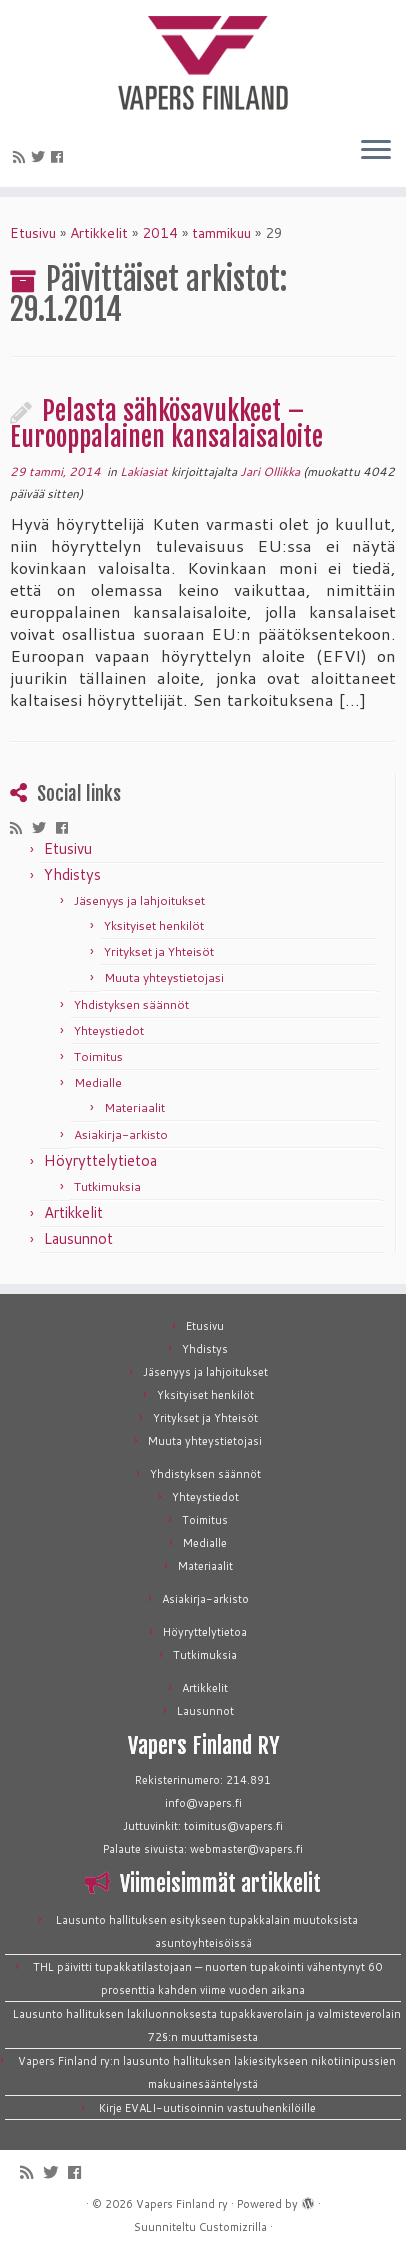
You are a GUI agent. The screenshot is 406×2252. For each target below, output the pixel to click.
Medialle (98, 1082)
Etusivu (33, 233)
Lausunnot (78, 1238)
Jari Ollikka (270, 471)
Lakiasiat (145, 471)
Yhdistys (72, 874)
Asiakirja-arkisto (121, 1134)
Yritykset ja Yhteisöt (159, 951)
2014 (160, 233)
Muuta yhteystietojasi (164, 977)
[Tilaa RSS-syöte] (22, 157)
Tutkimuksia (107, 1186)
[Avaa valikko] (376, 151)
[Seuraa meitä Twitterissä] (41, 157)
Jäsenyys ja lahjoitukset (139, 900)
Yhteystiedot (109, 1030)
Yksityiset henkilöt (154, 925)
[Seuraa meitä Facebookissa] (60, 157)
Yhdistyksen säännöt (131, 1004)
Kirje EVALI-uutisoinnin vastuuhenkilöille (207, 2108)
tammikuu (221, 233)
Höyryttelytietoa (100, 1160)
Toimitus (98, 1056)
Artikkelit (99, 233)
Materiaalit (134, 1107)
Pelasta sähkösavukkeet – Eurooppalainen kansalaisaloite (166, 424)
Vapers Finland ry (182, 2204)
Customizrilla (233, 2227)
